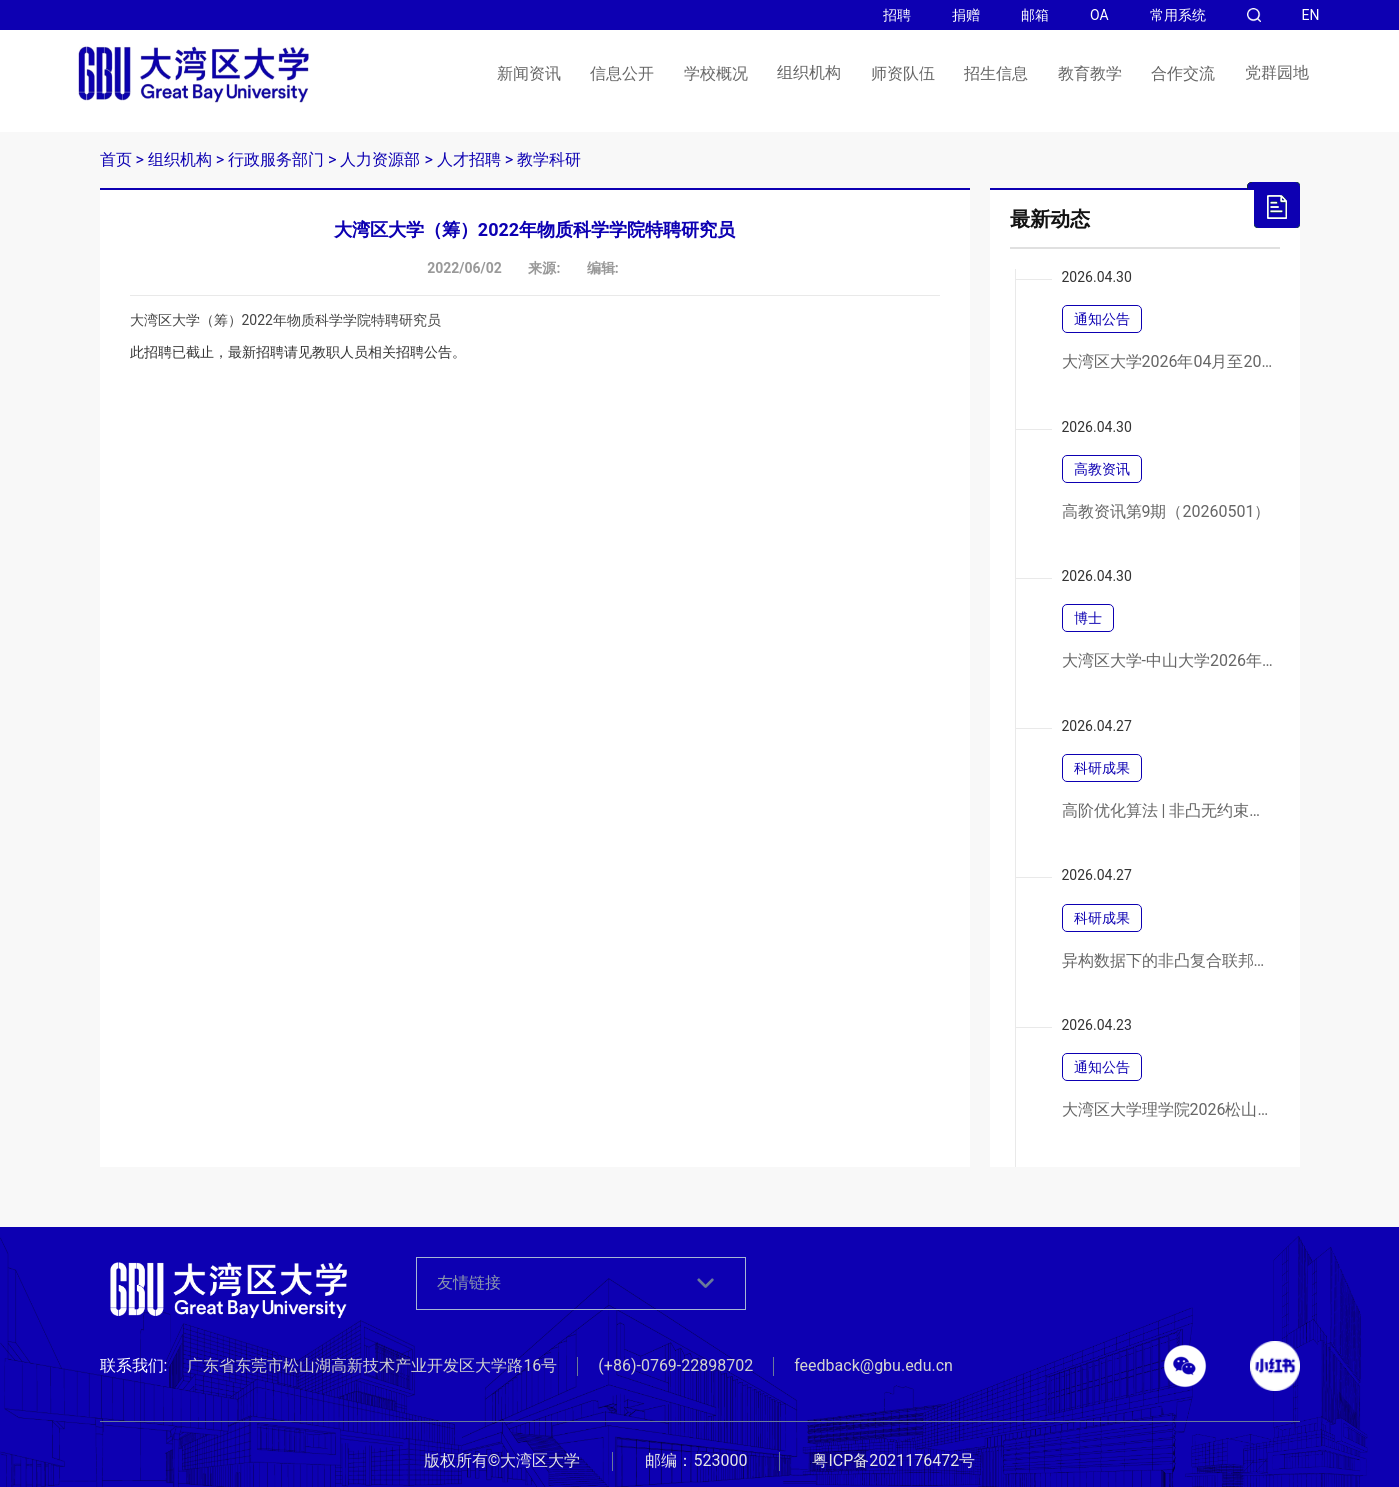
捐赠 (966, 15)
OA (1099, 15)
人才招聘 (469, 159)
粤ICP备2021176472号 (893, 1460)
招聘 (897, 15)
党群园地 (1277, 73)
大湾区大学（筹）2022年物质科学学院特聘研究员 (285, 320)
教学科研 (549, 159)
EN (1311, 15)
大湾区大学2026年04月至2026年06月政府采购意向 (1168, 362)
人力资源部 (380, 159)
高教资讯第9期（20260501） (1166, 512)
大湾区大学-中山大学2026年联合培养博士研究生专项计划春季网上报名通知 (1168, 661)
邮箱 (1035, 15)
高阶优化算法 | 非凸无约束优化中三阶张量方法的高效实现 (1168, 811)
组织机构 (809, 73)
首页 (116, 159)
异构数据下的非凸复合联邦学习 (1168, 961)
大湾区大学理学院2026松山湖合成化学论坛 (1168, 1110)
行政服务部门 (276, 159)
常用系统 (1178, 15)
